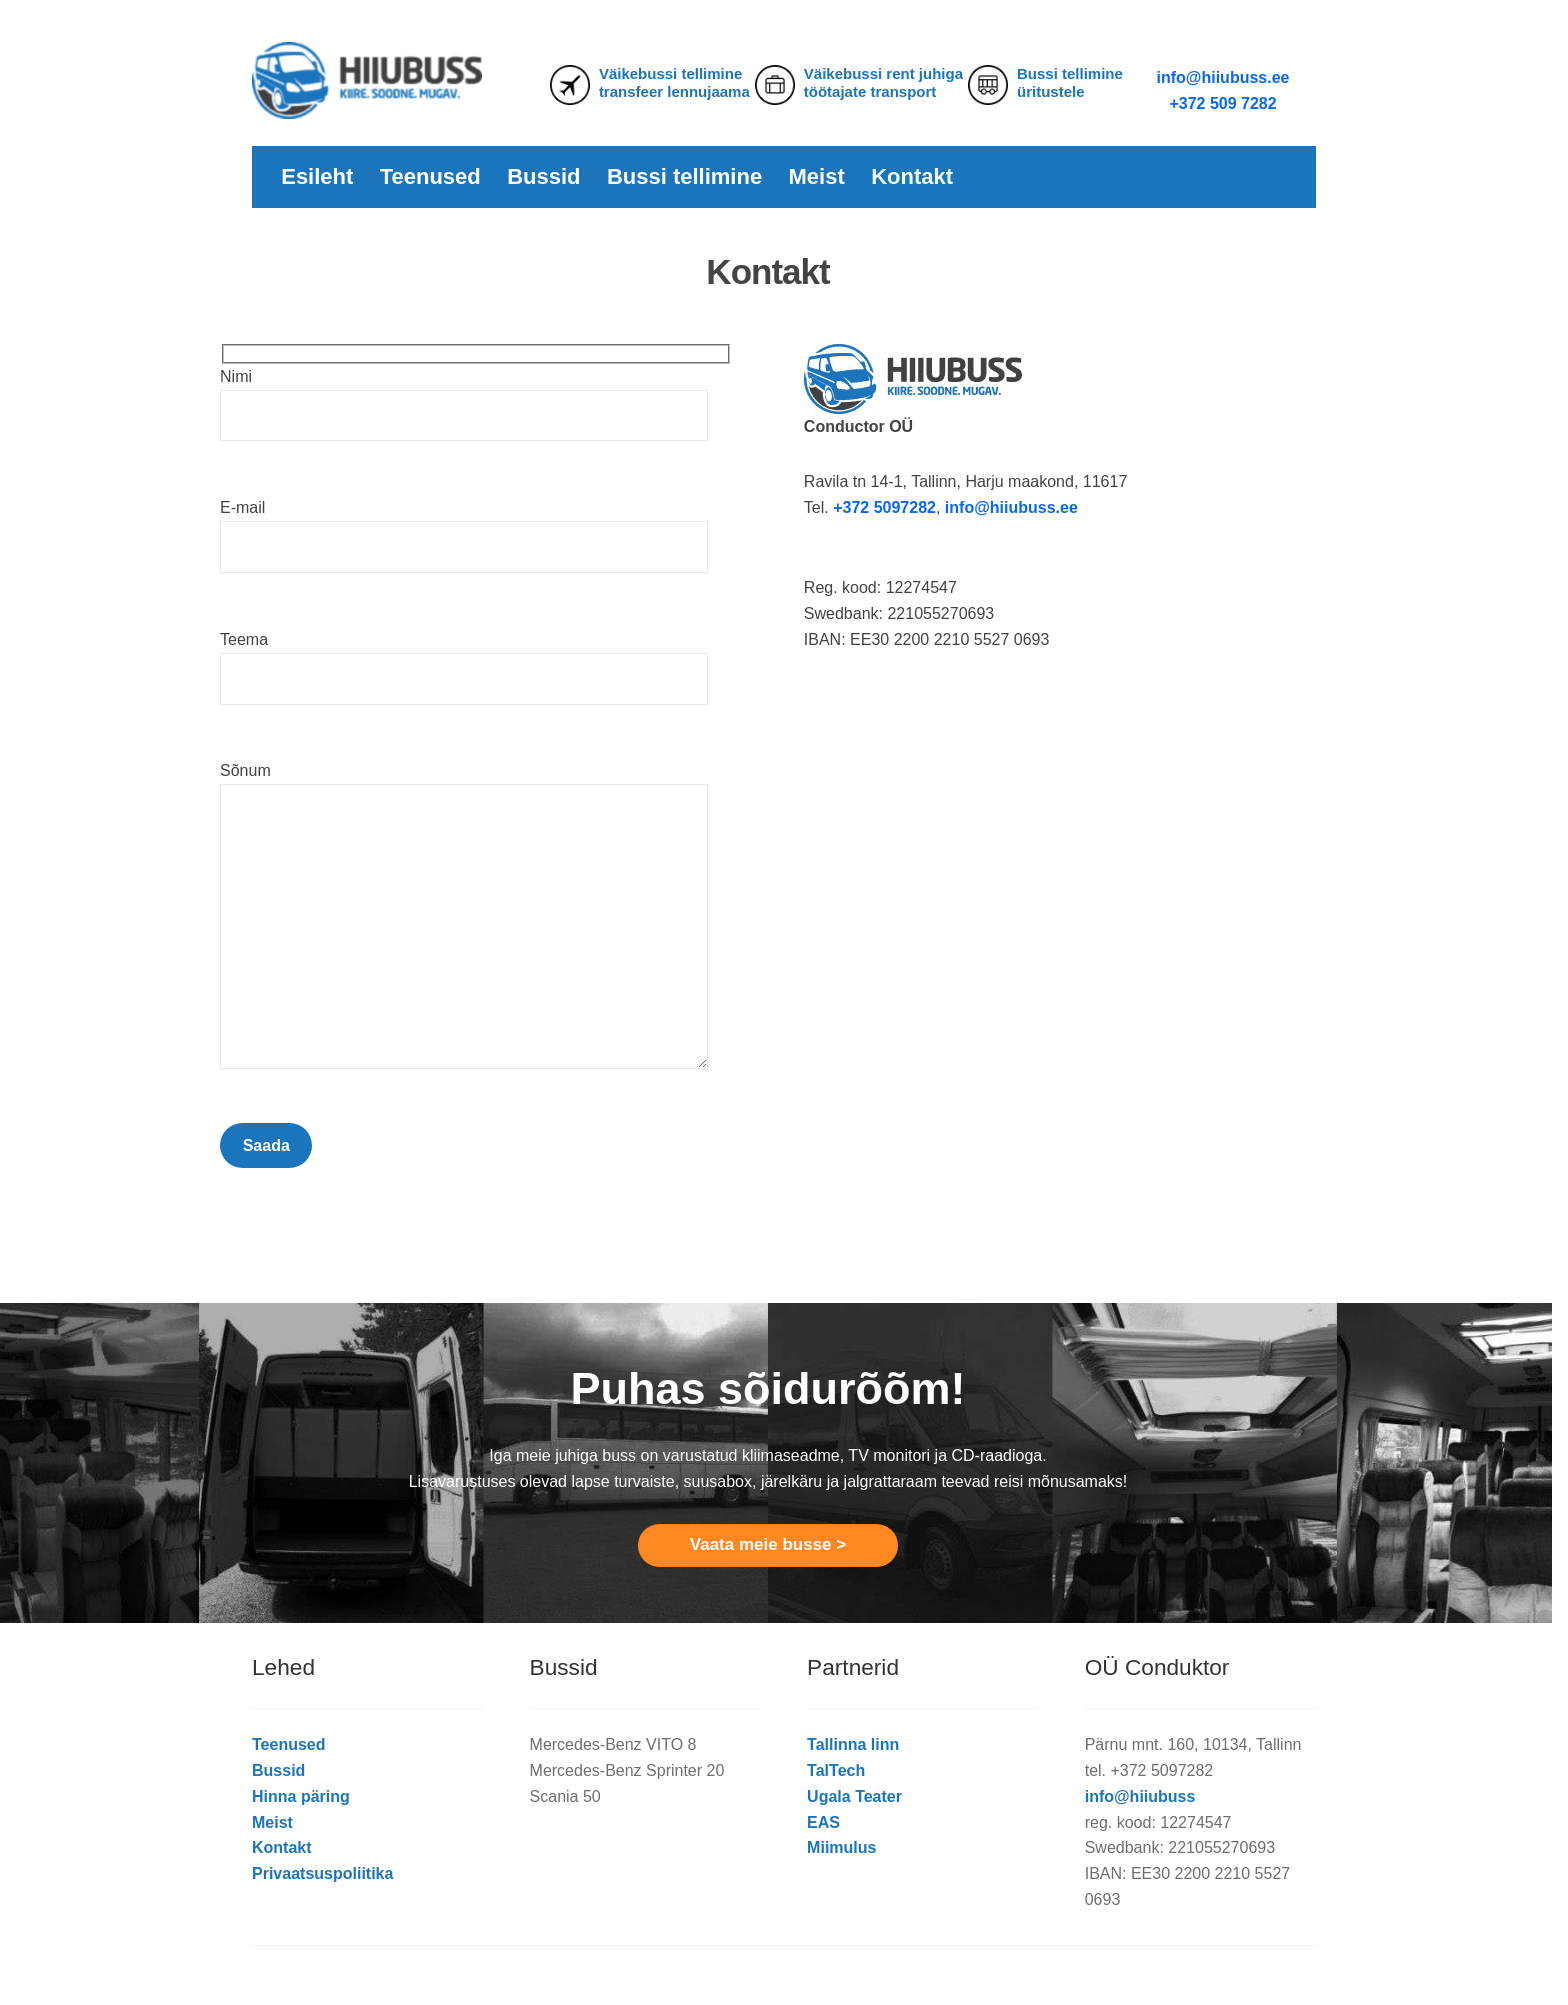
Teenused (430, 176)
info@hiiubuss (1140, 1796)
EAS (823, 1822)
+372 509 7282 (1222, 103)
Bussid (543, 176)
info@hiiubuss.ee (1223, 77)
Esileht (317, 176)
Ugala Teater (854, 1796)
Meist (817, 176)
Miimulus (841, 1847)
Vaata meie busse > (768, 1544)
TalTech (836, 1770)
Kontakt (912, 176)
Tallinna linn (853, 1744)
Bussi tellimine (684, 176)
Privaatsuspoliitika (322, 1873)
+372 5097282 (884, 507)
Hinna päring (301, 1796)
